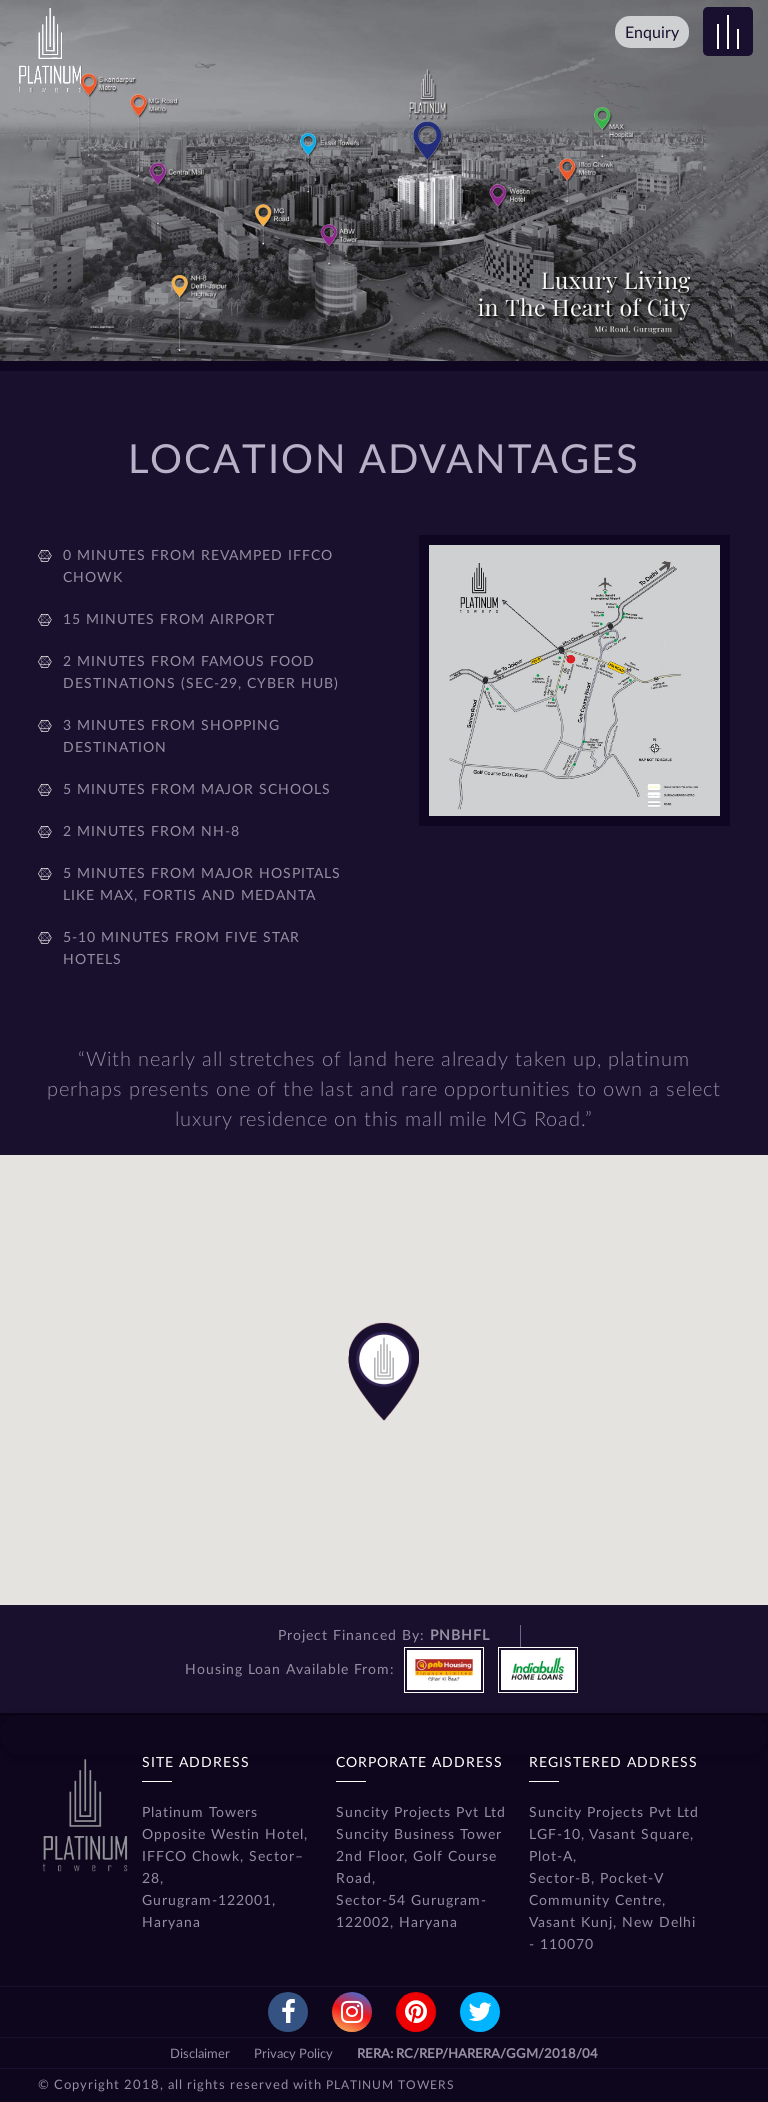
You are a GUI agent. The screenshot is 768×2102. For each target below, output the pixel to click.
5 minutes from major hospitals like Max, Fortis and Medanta (202, 885)
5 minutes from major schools (197, 790)
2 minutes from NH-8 (151, 832)
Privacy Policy (293, 2054)
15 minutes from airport (169, 620)
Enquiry (652, 33)
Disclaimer (200, 2054)
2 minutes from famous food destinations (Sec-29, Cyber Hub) (201, 673)
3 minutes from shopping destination (171, 737)
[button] (384, 1384)
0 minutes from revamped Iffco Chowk (198, 567)
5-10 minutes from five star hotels (181, 949)
